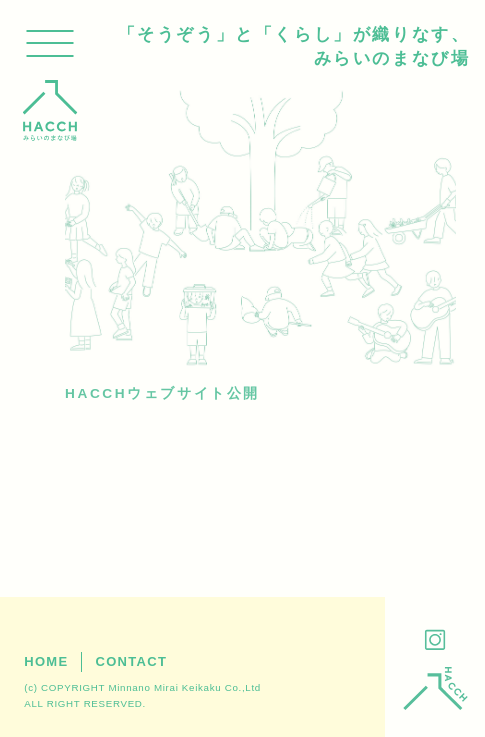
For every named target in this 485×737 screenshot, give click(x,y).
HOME (46, 661)
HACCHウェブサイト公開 (162, 393)
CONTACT (131, 661)
